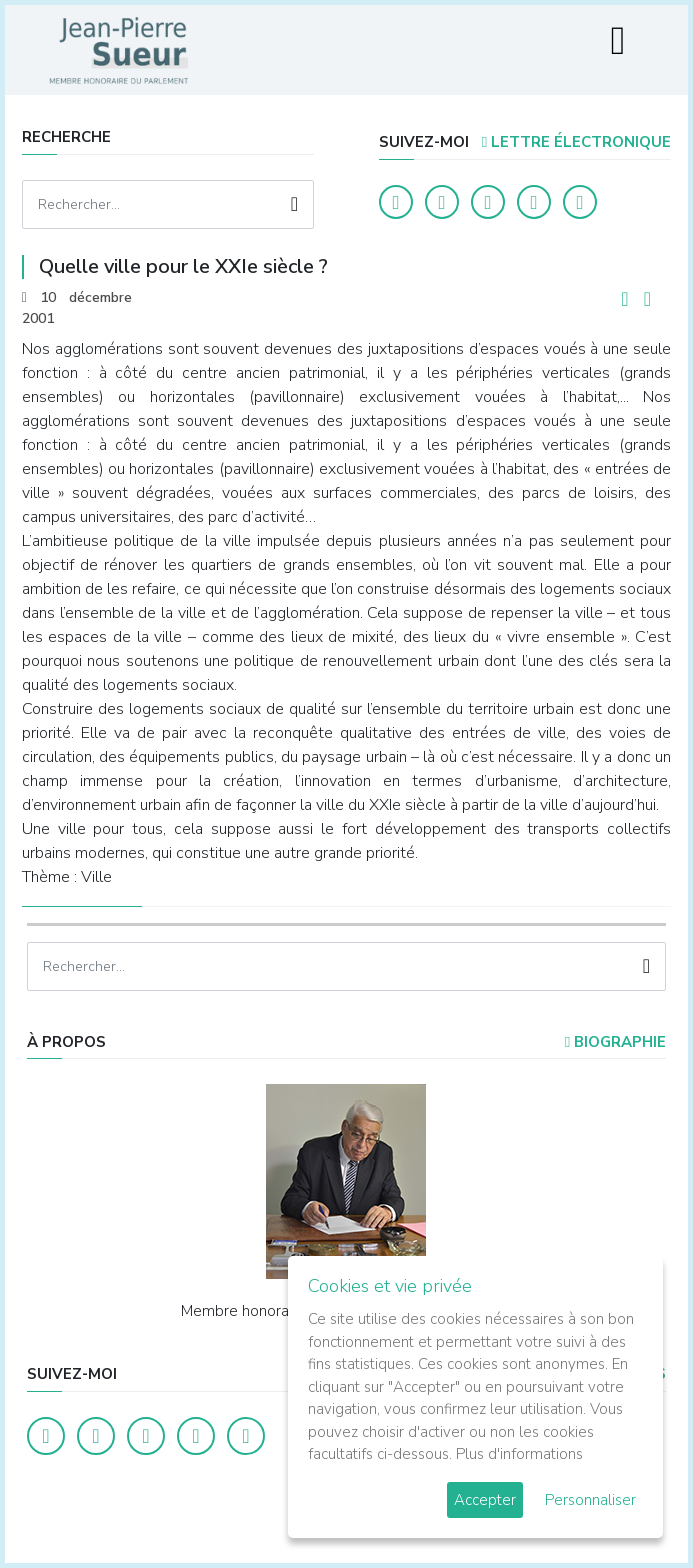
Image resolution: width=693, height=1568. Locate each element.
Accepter (485, 1500)
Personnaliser (590, 1500)
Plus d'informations (519, 1454)
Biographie (615, 1042)
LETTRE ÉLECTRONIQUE (576, 142)
